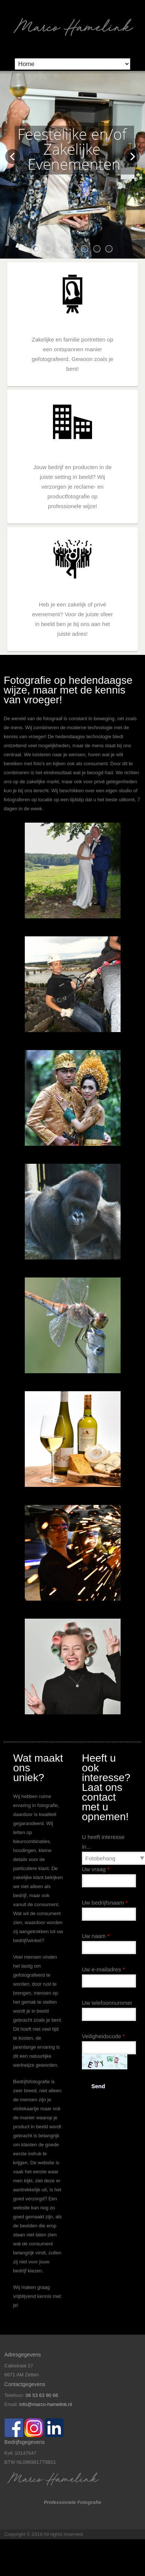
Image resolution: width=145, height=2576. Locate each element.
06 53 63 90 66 (42, 2395)
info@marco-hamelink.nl (45, 2404)
